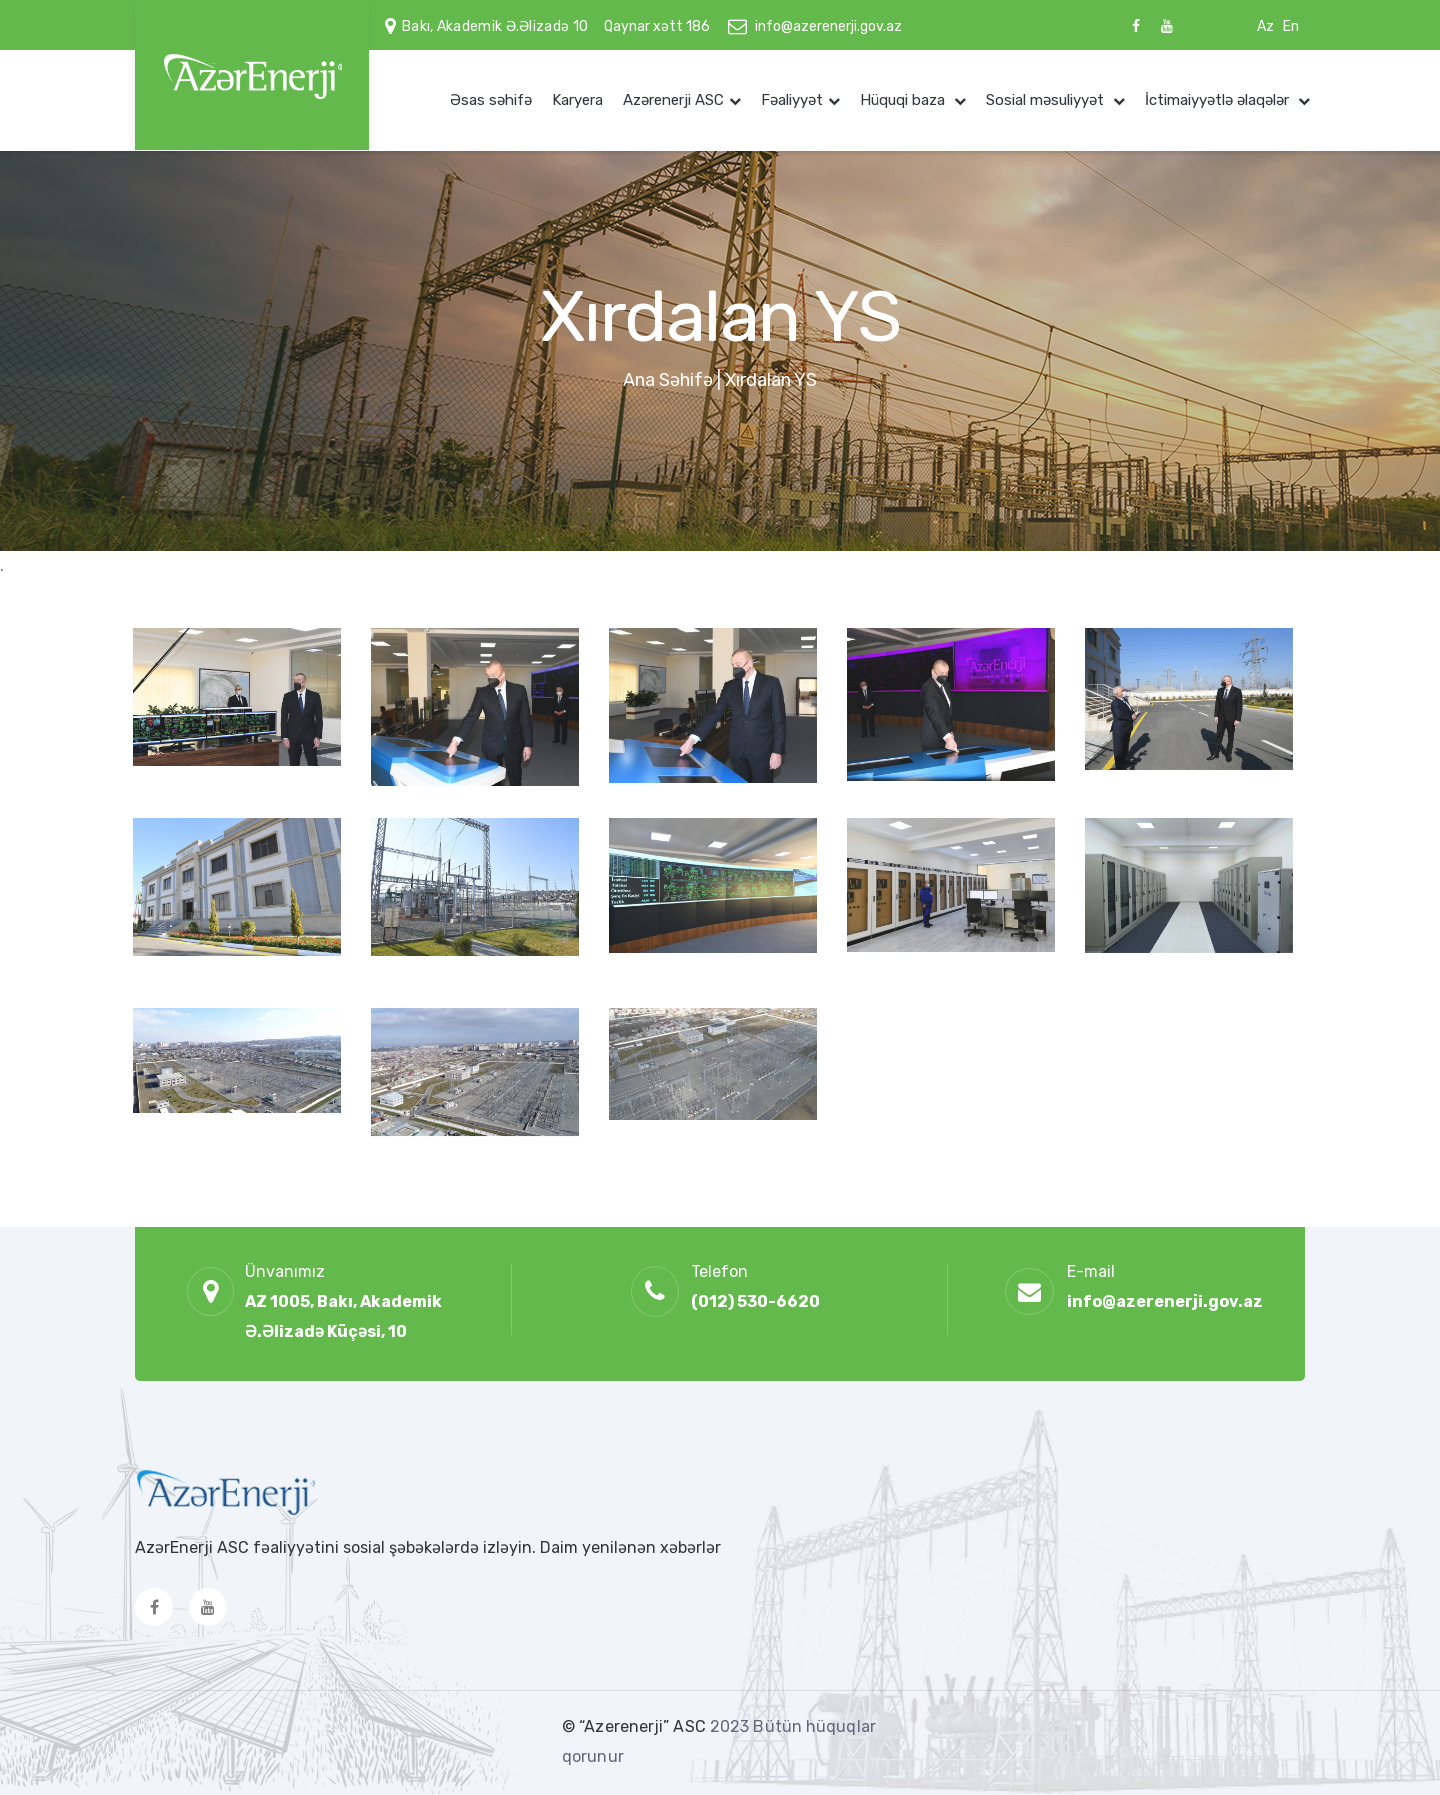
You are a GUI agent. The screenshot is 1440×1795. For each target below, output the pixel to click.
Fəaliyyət (792, 100)
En (1291, 26)
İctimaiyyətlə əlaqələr (1219, 100)
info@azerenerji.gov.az (828, 26)
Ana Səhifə (668, 380)
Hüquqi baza (904, 100)
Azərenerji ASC (673, 100)
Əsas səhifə (491, 100)
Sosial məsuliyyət (1047, 100)
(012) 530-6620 (755, 1301)
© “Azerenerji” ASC (636, 1726)
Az (1265, 26)
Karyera (577, 100)
